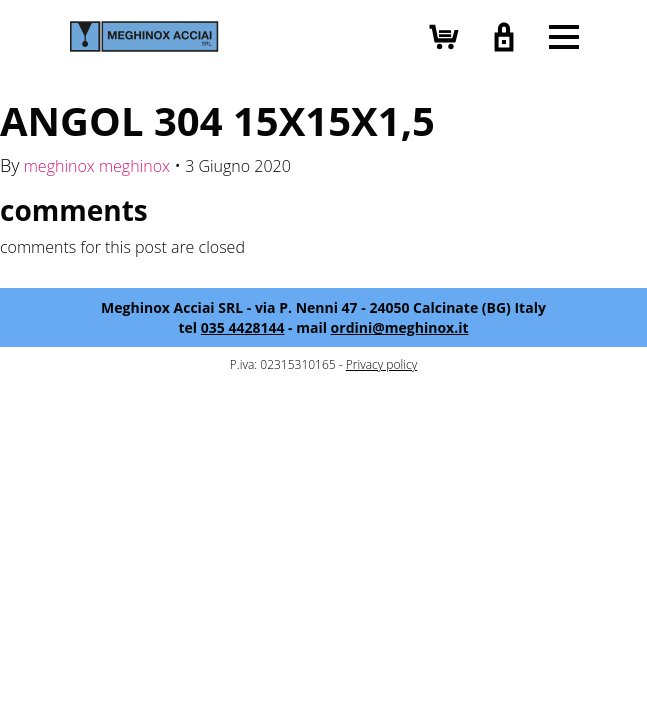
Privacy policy (381, 364)
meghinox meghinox (97, 166)
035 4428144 (243, 327)
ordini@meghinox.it (400, 327)
